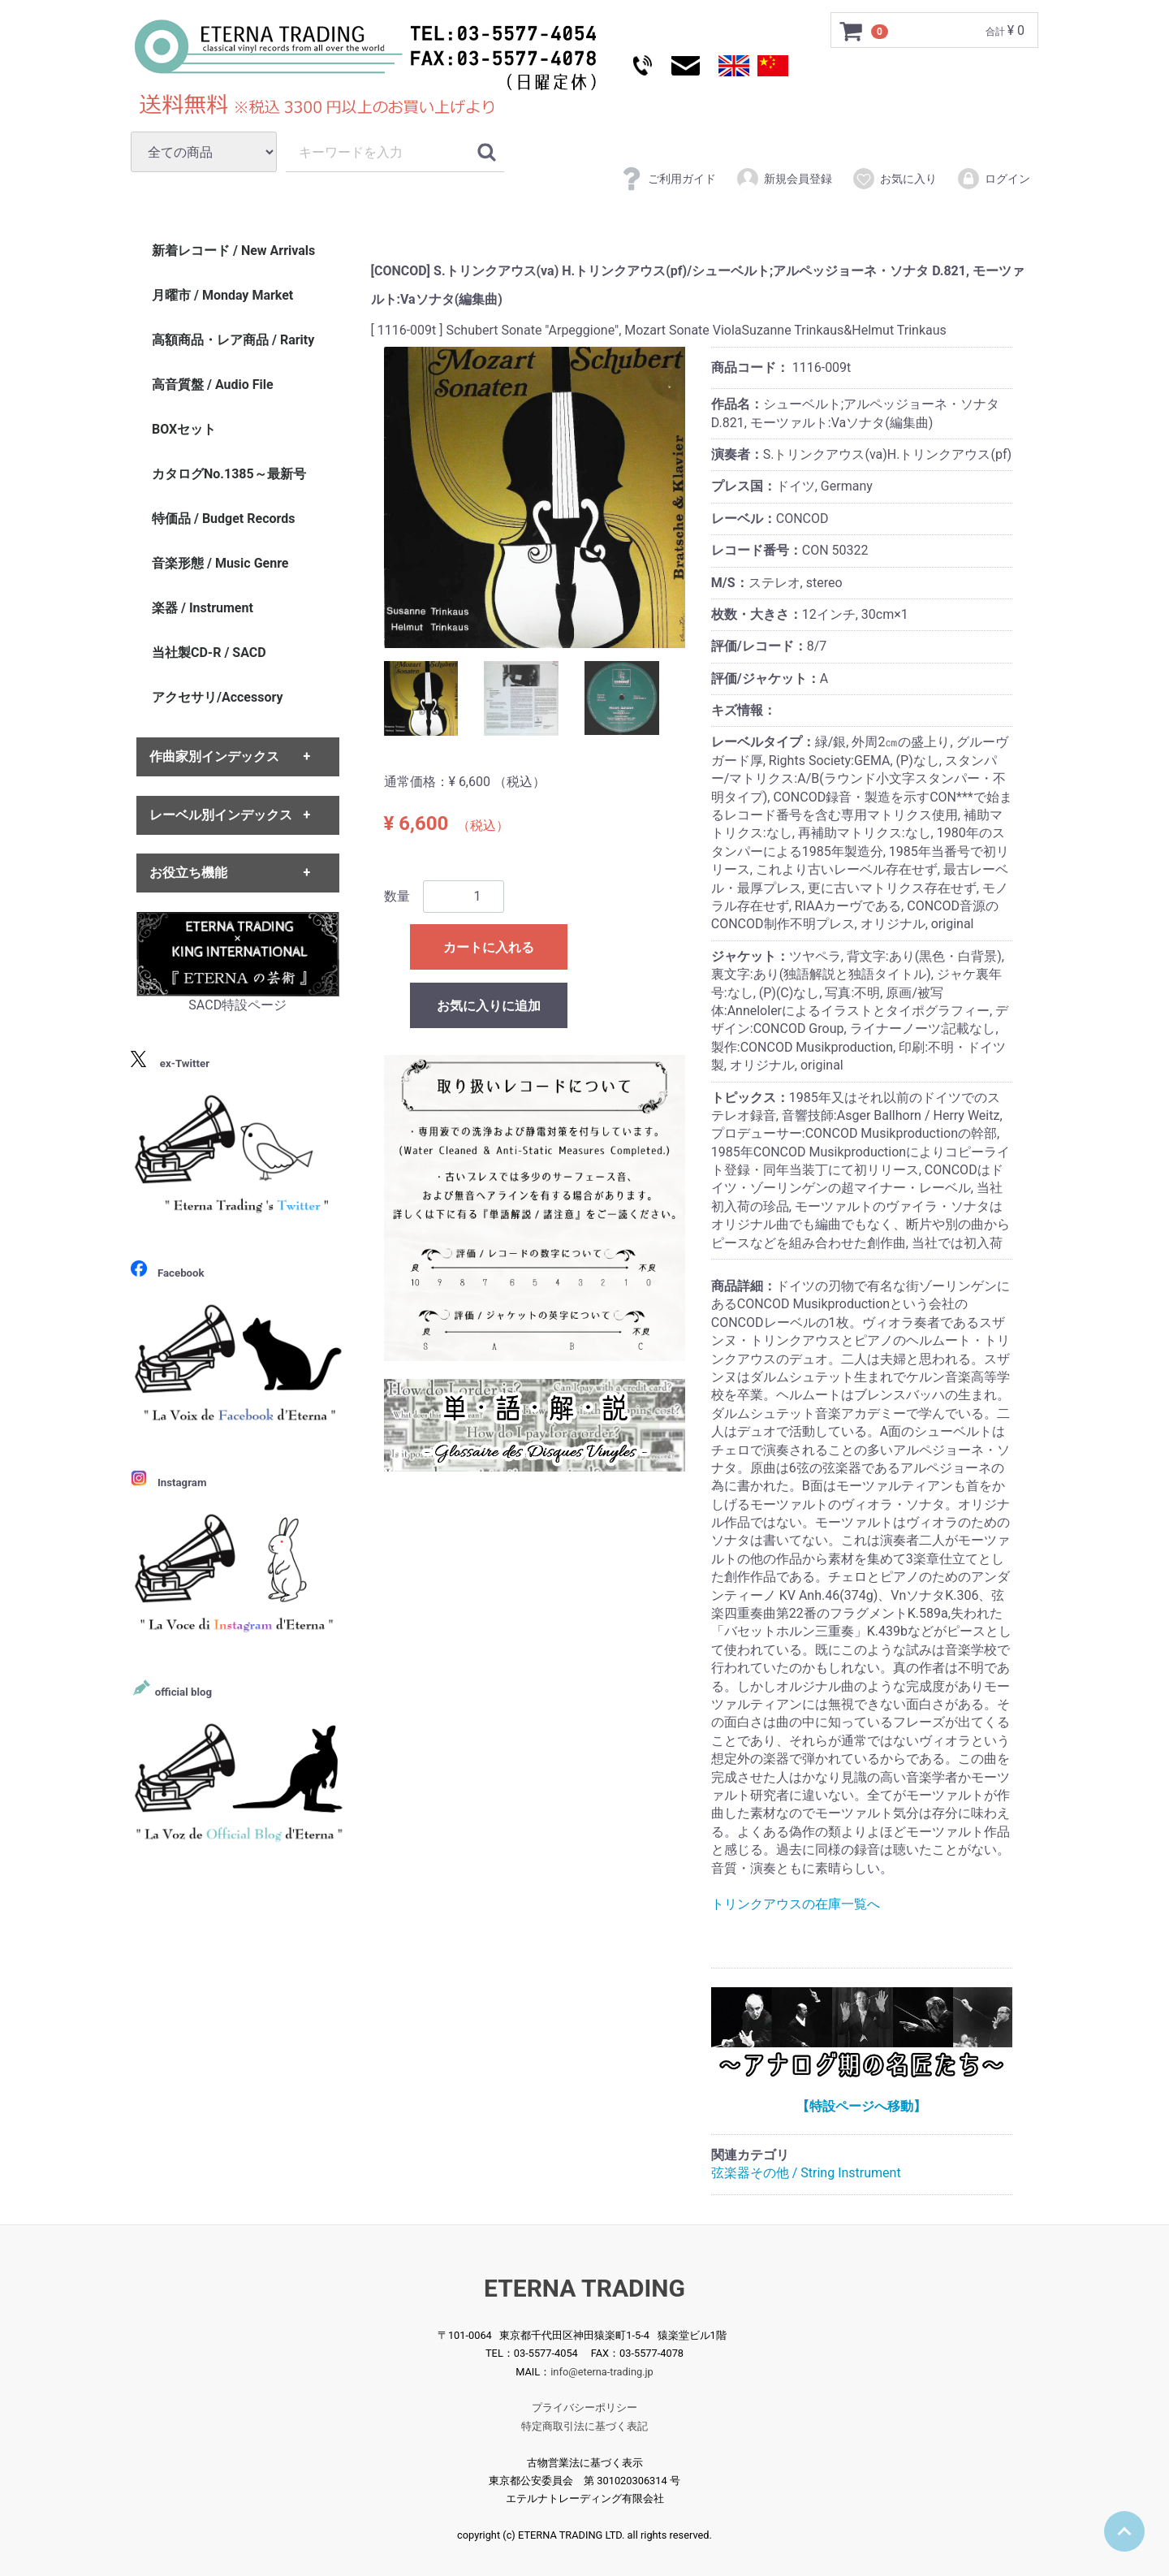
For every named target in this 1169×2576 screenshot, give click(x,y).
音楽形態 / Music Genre (220, 563)
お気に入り (894, 178)
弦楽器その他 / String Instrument (806, 2173)
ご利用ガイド (667, 178)
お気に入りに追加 (489, 1006)
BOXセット (184, 429)
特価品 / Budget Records (223, 518)
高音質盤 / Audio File (213, 384)
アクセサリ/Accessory (217, 697)
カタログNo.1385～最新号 (229, 474)
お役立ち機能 (188, 872)
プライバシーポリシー (584, 2407)
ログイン (993, 178)
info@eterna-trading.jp (602, 2372)
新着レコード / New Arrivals (233, 250)
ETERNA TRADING (584, 2288)
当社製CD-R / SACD (209, 652)
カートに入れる (488, 947)
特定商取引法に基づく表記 (584, 2426)
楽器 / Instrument (202, 608)
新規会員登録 (783, 178)
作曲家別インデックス (214, 757)
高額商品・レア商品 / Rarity (233, 340)
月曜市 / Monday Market (222, 295)
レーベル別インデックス (220, 815)
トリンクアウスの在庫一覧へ (795, 1904)
